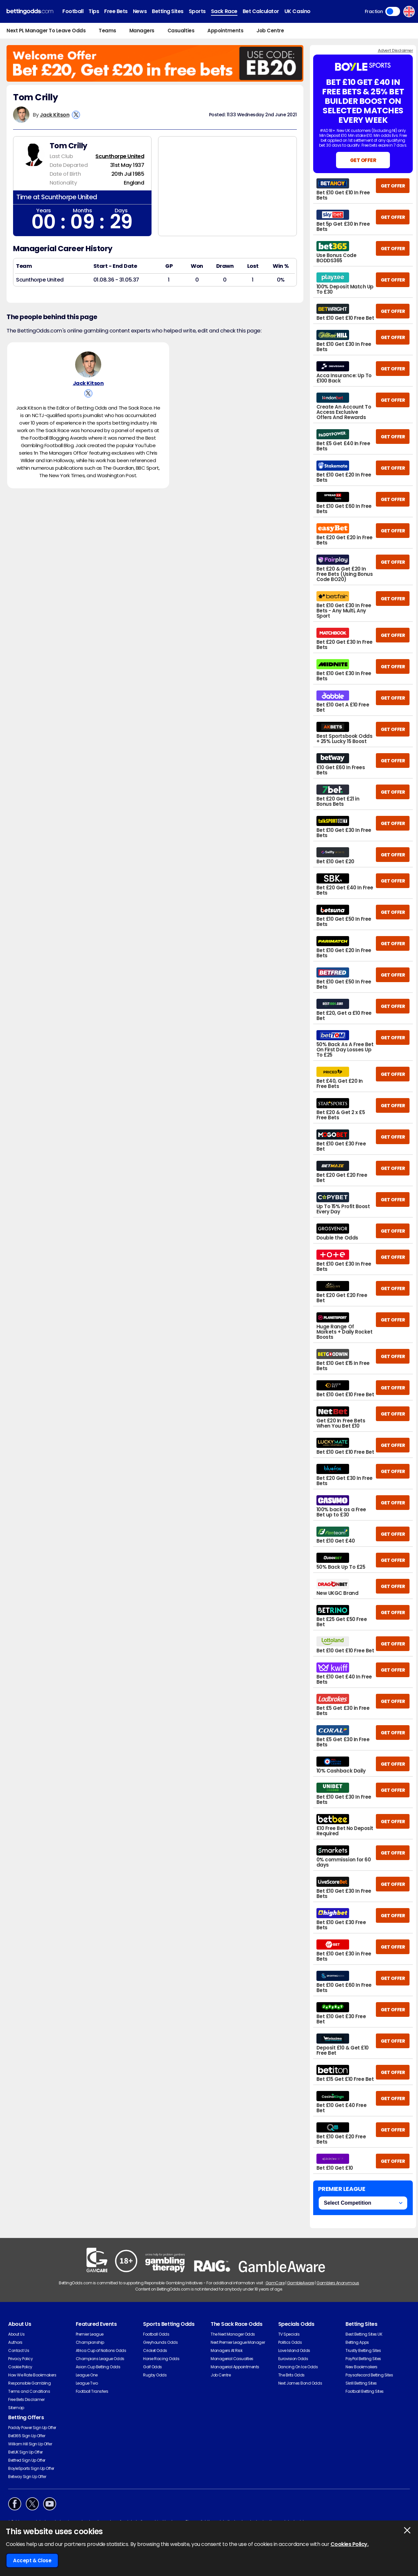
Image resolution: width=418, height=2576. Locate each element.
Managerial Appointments (235, 2367)
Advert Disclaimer (395, 50)
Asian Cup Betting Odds (98, 2367)
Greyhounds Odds (160, 2342)
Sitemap (16, 2407)
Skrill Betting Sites (361, 2383)
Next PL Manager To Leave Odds (46, 30)
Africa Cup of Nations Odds (101, 2350)
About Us (16, 2334)
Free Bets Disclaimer (26, 2399)
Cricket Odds (155, 2350)
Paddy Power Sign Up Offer (32, 2427)
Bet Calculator (261, 11)
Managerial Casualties (232, 2358)
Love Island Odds (294, 2350)
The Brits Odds (291, 2375)
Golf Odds (152, 2367)
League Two (87, 2383)
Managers (141, 30)
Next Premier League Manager (238, 2342)
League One (87, 2375)
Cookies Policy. (349, 2544)
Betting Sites (168, 11)
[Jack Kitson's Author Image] (88, 365)
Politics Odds (290, 2342)
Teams (107, 30)
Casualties (181, 30)
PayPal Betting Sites (363, 2358)
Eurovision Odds (293, 2358)
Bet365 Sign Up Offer (26, 2435)
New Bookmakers (361, 2367)
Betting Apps (357, 2342)
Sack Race (224, 11)
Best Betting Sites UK (364, 2334)
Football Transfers (92, 2391)
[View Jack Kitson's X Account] (76, 115)
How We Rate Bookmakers (32, 2375)
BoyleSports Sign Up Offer (31, 2468)
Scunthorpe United (119, 156)
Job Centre (270, 30)
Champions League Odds (100, 2358)
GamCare (275, 2283)
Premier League (90, 2334)
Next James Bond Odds (300, 2383)
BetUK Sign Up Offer (25, 2452)
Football (72, 11)
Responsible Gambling (29, 2383)
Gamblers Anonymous (337, 2283)
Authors (15, 2342)
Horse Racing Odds (161, 2358)
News (140, 11)
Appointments (225, 30)
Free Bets (116, 11)
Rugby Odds (155, 2375)
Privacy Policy (20, 2358)
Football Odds (156, 2334)
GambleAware (300, 2283)
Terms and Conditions (29, 2391)
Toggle (392, 11)
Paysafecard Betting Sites (369, 2375)
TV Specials (289, 2334)
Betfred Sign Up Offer (26, 2460)
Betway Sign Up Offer (27, 2476)
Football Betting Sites (364, 2391)
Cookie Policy (20, 2367)
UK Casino (297, 11)
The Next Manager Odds (233, 2334)
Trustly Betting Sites (363, 2350)
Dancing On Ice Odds (298, 2367)
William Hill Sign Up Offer (30, 2444)
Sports (197, 11)
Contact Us (18, 2350)
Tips (93, 11)
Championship (90, 2342)
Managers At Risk (226, 2350)
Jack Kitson (55, 115)
